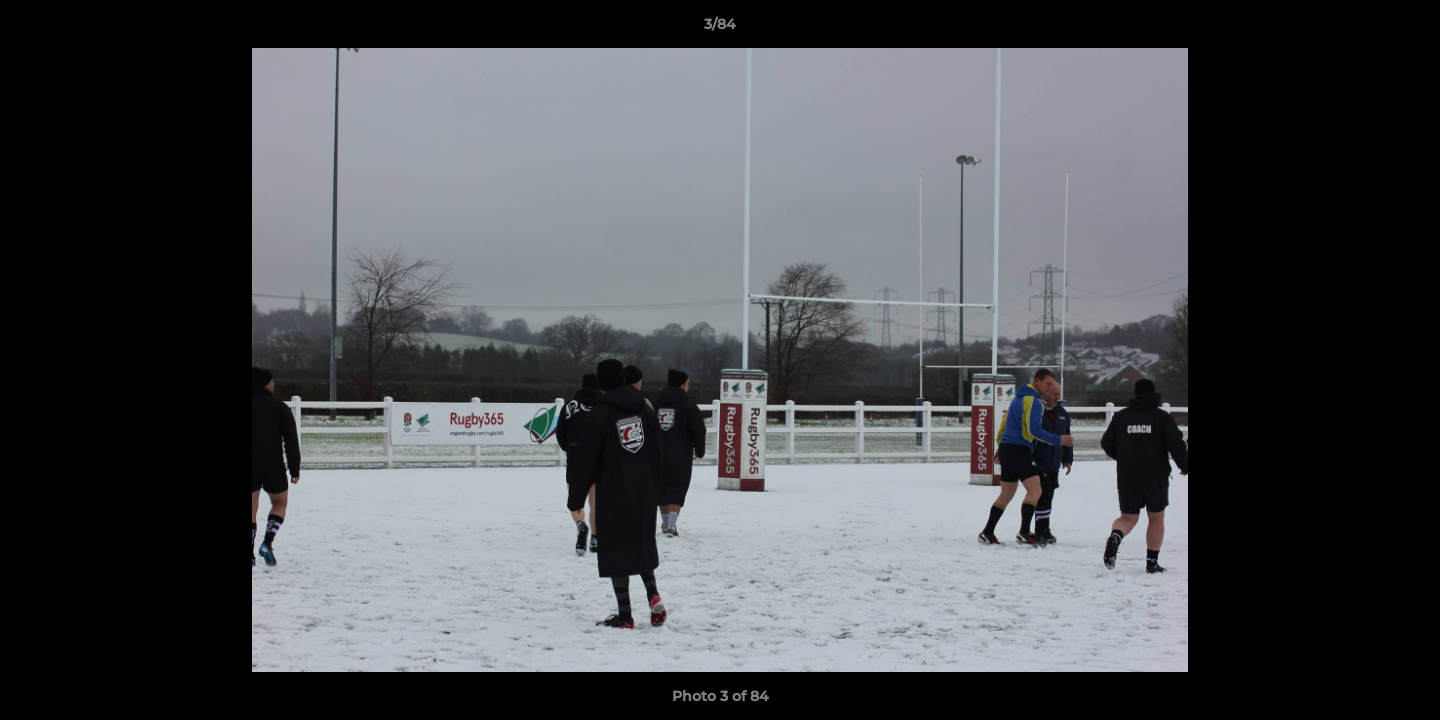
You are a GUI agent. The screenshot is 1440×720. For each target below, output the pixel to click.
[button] (1404, 29)
